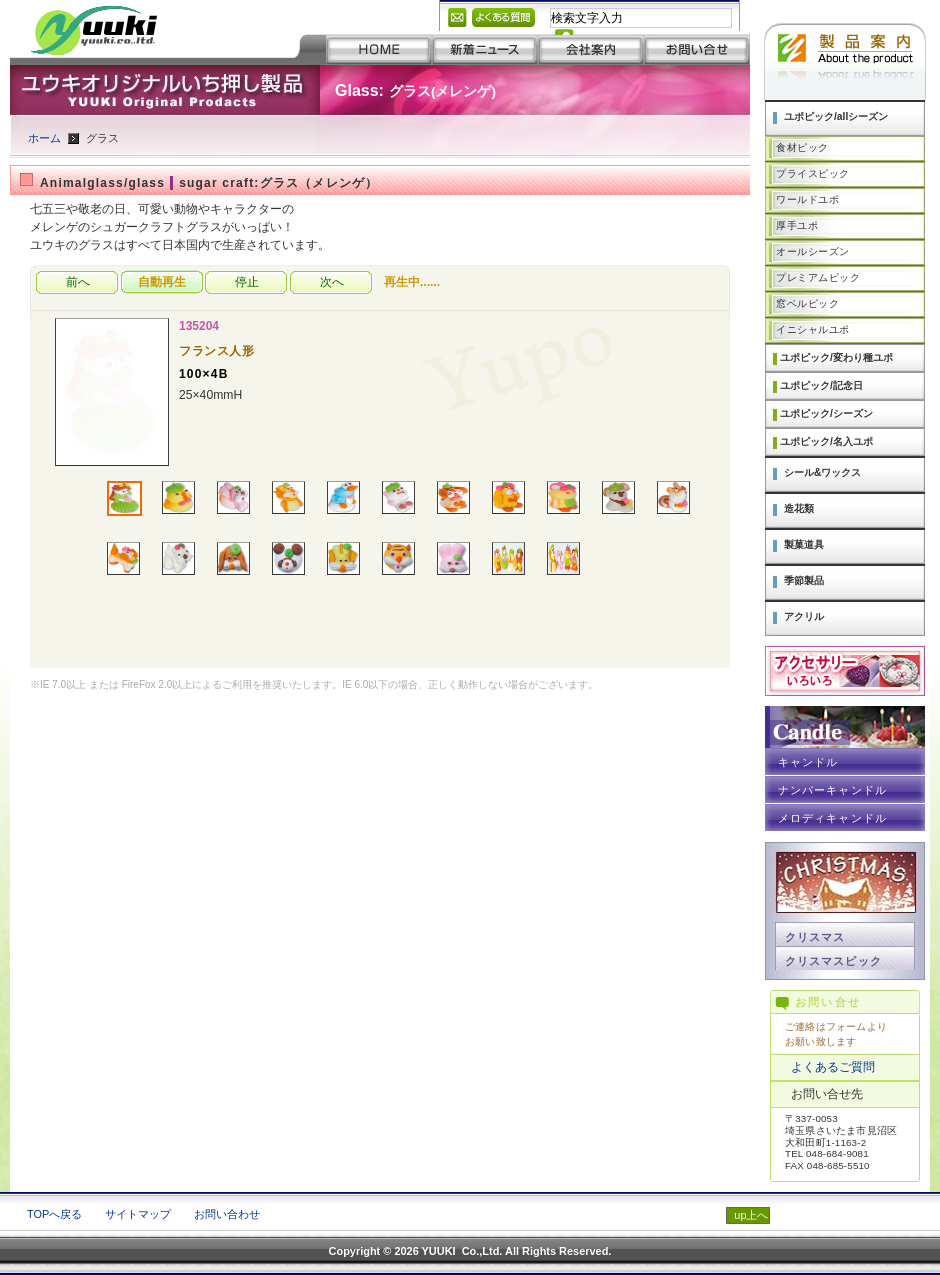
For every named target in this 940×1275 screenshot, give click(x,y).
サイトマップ (138, 1214)
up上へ (751, 1215)
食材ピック (802, 147)
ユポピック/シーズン (826, 413)
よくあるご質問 (833, 1067)
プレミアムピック (818, 277)
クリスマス (815, 937)
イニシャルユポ (813, 329)
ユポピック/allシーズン (836, 116)
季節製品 (804, 580)
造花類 (799, 508)
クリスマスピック (833, 961)
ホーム (44, 138)
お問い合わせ (227, 1214)
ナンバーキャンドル (832, 790)
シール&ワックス (822, 472)
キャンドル (808, 762)
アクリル (804, 616)
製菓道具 (804, 544)
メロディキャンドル (832, 818)
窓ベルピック (807, 303)
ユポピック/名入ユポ (826, 441)
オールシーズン (813, 251)
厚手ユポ (797, 225)
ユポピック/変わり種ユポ (836, 357)
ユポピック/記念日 (821, 385)
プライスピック (813, 173)
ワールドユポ (807, 199)
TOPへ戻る (54, 1214)
